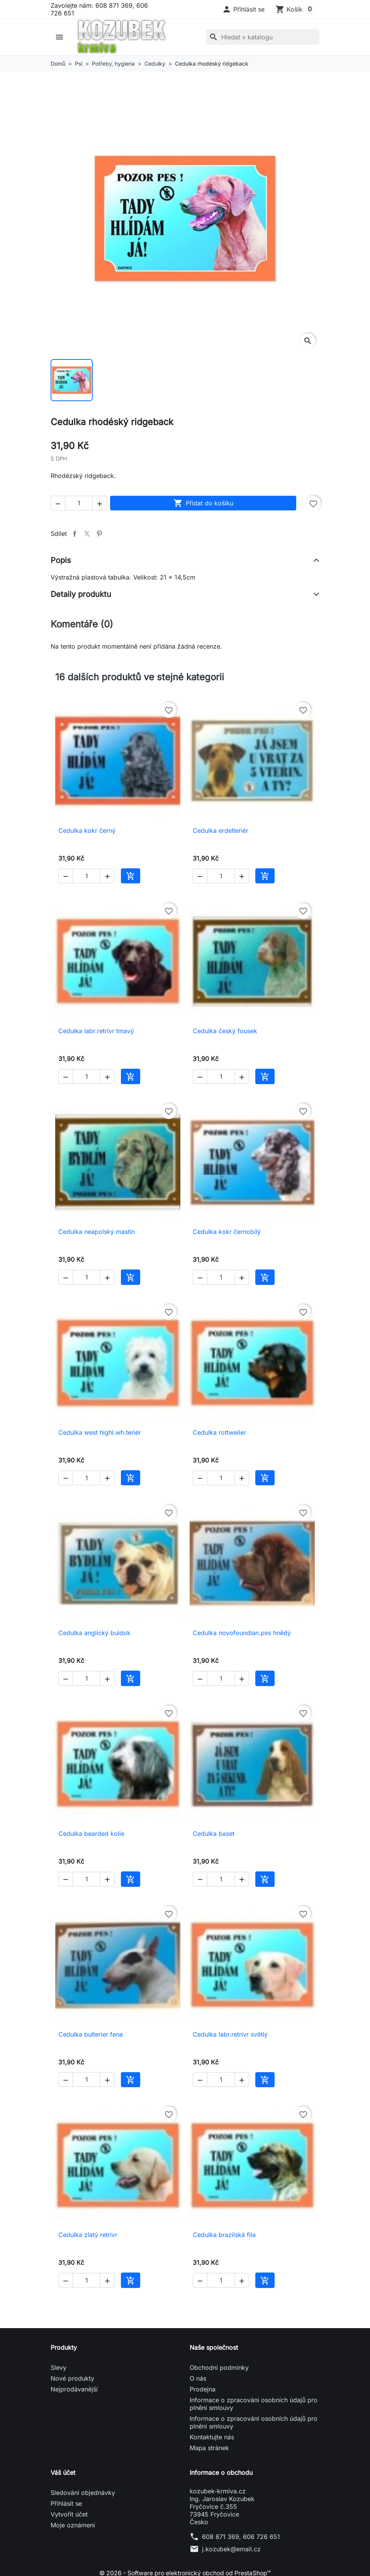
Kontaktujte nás (212, 2437)
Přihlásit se (66, 2503)
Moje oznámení (73, 2525)
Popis (61, 560)
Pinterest (99, 533)
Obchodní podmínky (219, 2367)
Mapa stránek (209, 2448)
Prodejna (203, 2389)
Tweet (87, 533)
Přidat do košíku (203, 503)
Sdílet (74, 533)
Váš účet (63, 2472)
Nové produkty (72, 2378)
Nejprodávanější (74, 2389)
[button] (243, 9)
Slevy (58, 2367)
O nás (198, 2378)
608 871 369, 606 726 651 (241, 2536)
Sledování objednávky (83, 2492)
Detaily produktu (81, 594)
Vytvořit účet (69, 2514)
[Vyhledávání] (262, 37)
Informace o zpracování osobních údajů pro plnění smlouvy (253, 2404)
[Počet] (79, 503)
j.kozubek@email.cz (231, 2549)
